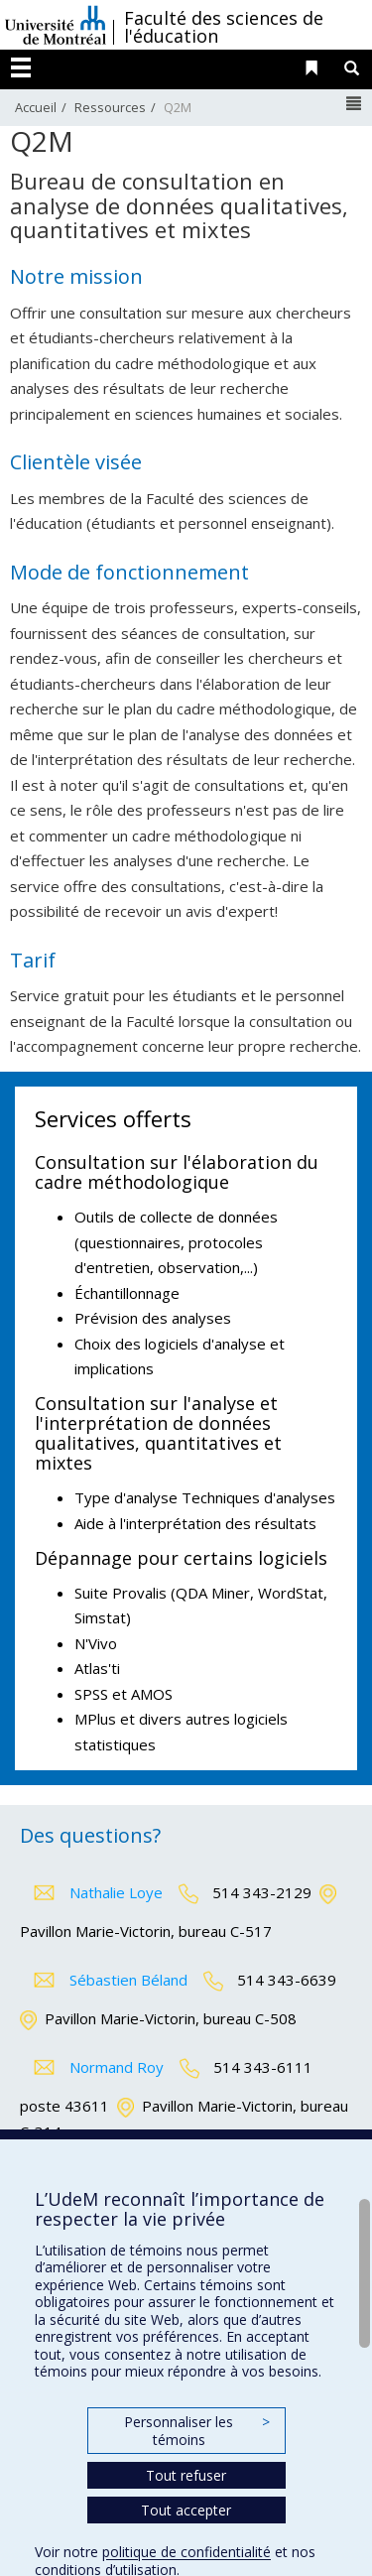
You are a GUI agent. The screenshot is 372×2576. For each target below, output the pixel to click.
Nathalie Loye (116, 1892)
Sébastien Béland (128, 1980)
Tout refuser (186, 2475)
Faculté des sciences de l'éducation (223, 27)
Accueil (36, 107)
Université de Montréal (55, 25)
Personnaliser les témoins (196, 2430)
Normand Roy (116, 2067)
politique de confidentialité (186, 2551)
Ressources (110, 107)
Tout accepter (186, 2510)
